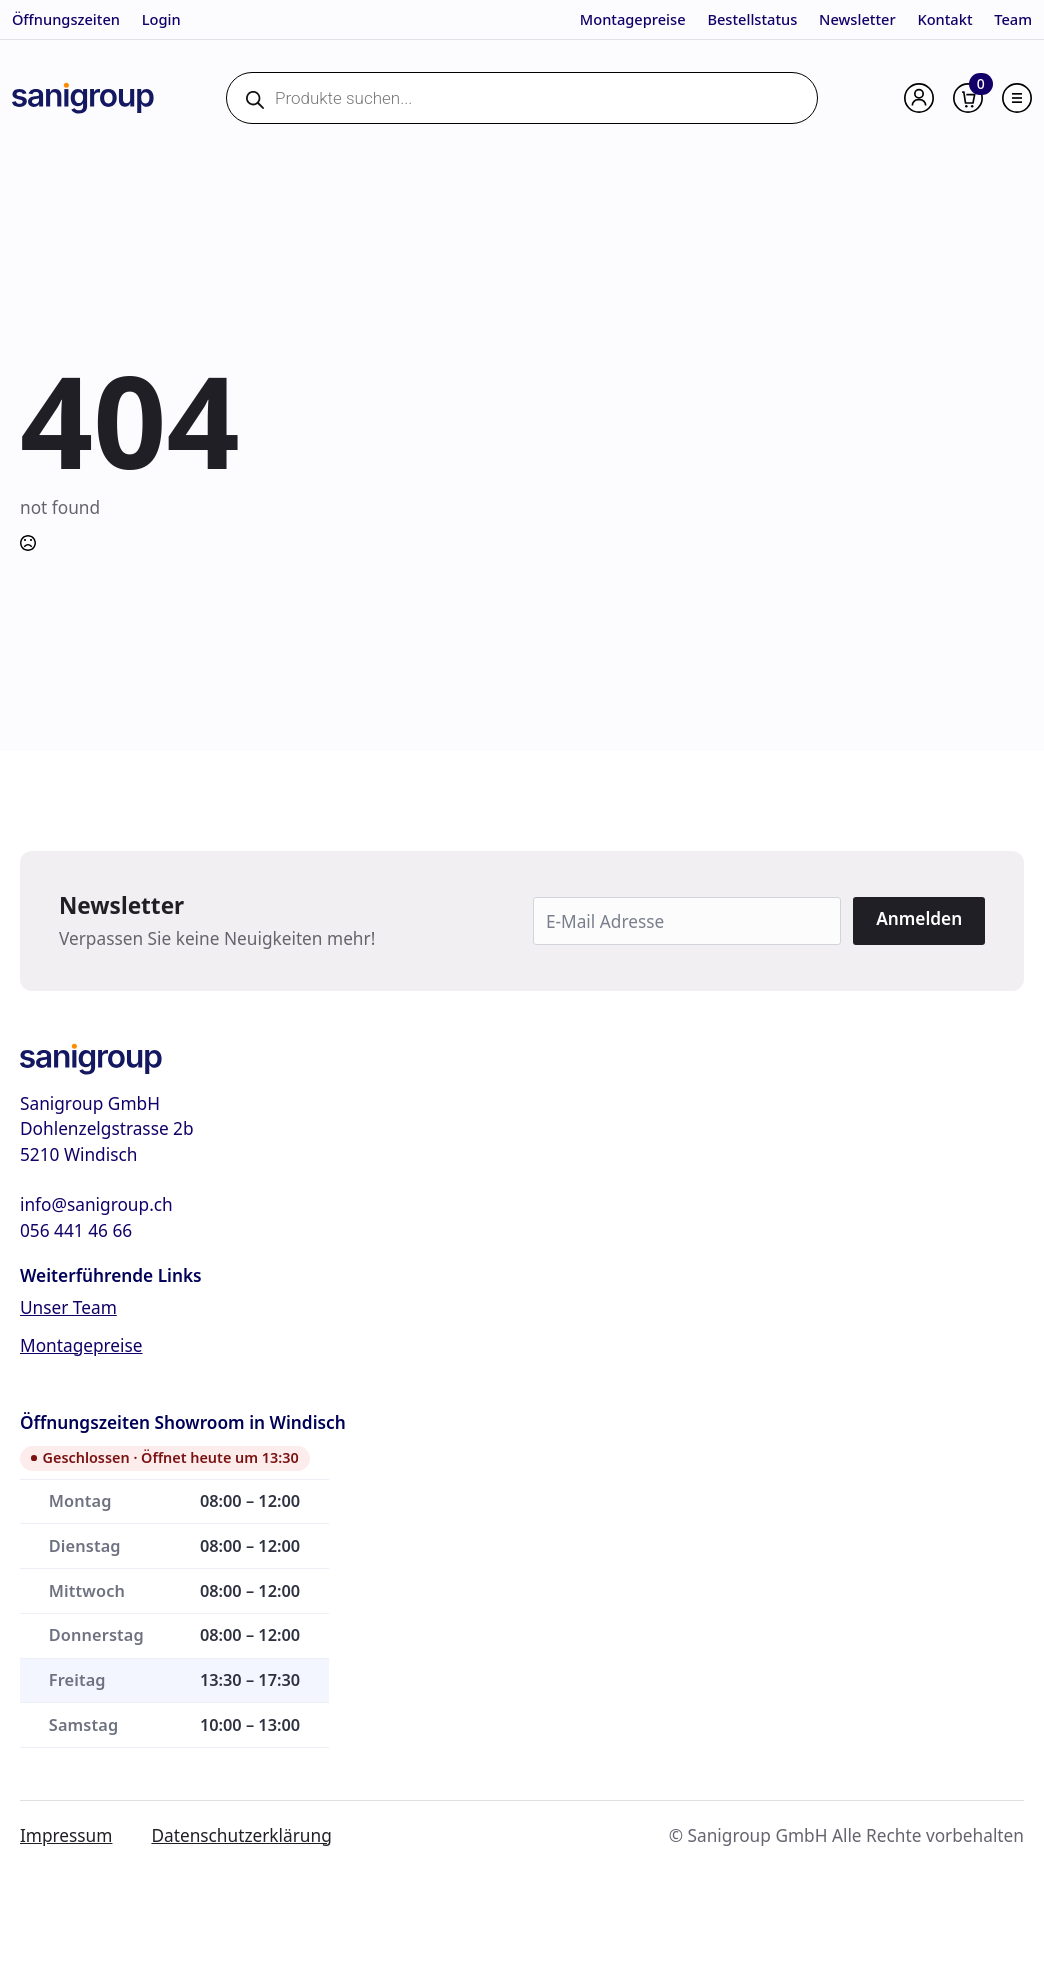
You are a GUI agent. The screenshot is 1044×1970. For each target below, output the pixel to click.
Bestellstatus (752, 19)
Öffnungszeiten (66, 19)
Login (161, 19)
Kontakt (944, 19)
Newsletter (857, 19)
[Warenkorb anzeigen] (968, 98)
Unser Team (68, 1307)
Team (1013, 19)
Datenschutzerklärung (241, 1835)
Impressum (66, 1835)
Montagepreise (633, 19)
